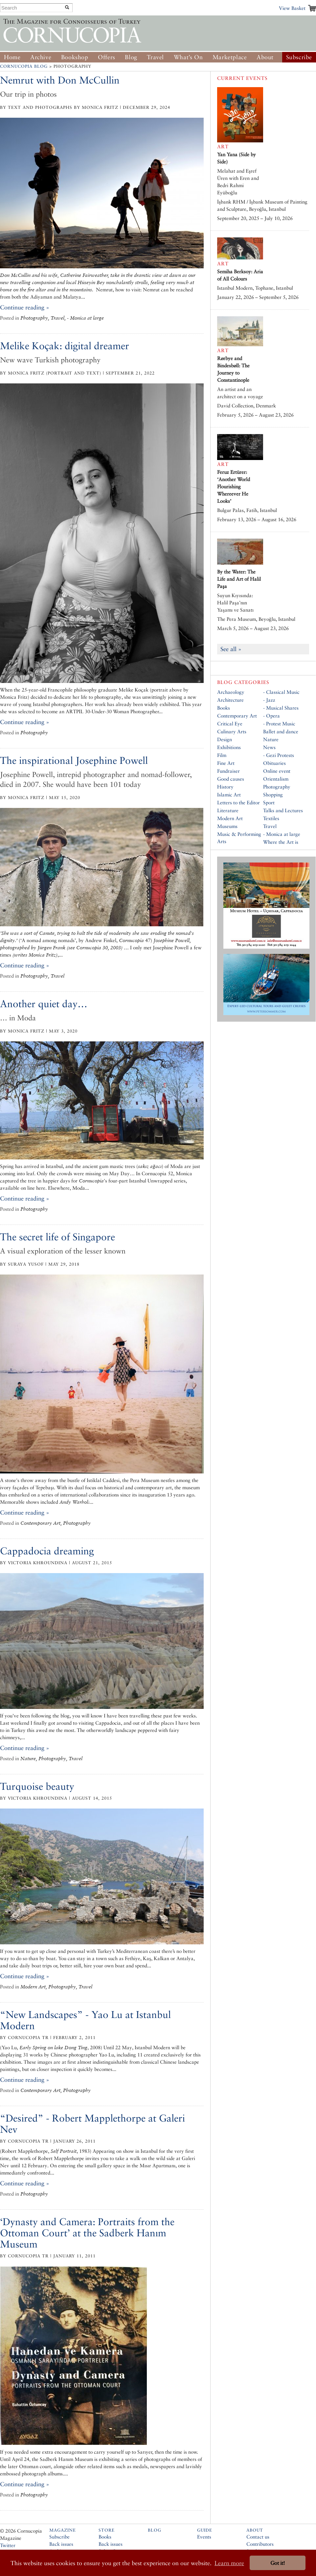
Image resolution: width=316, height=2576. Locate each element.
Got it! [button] (277, 2563)
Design (224, 739)
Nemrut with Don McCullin (60, 80)
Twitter (7, 2545)
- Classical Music (281, 692)
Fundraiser (228, 771)
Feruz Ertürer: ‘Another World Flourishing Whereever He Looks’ (233, 486)
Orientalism (275, 779)
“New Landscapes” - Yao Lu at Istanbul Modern (85, 2020)
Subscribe (299, 57)
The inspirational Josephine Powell (74, 760)
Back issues (61, 2544)
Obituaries (274, 763)
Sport (269, 802)
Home (12, 57)
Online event (276, 771)
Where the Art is (280, 842)
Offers (106, 57)
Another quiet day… (43, 1003)
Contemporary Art (237, 715)
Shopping (273, 794)
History (225, 787)
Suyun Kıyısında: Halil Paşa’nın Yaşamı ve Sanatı (235, 603)
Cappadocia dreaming (47, 1551)
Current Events (242, 78)
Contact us (257, 2537)
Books (223, 708)
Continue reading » (24, 307)
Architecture (230, 700)
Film (221, 755)
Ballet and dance (280, 731)
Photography (276, 787)
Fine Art (226, 763)
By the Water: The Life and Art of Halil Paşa (239, 579)
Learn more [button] (229, 2563)
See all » (230, 648)
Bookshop (74, 57)
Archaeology (230, 692)
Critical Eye (229, 723)
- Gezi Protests (278, 755)
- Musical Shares (281, 708)
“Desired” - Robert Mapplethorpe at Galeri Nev (92, 2123)
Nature (271, 739)
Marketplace (230, 57)
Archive (40, 57)
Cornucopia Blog (24, 66)
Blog (131, 57)
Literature (227, 810)
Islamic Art (229, 794)
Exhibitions (229, 747)
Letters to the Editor (238, 802)
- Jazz (269, 700)
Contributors (260, 2544)
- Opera (271, 715)
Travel (155, 57)
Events (204, 2537)
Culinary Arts (231, 731)
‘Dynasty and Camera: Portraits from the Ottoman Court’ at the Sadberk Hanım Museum (87, 2233)
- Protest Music (279, 723)
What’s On (188, 57)
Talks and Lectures (283, 810)
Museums (227, 826)
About (265, 57)
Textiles (271, 818)
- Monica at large (281, 834)
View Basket (292, 8)
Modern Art (230, 818)
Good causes (230, 779)
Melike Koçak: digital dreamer (64, 346)
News (269, 747)
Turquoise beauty (37, 1786)
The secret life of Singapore (57, 1237)
